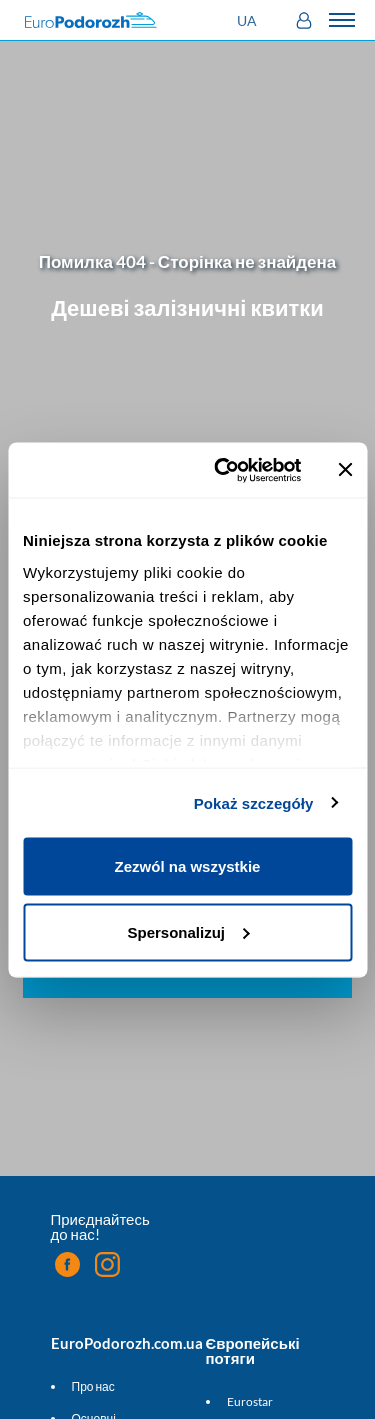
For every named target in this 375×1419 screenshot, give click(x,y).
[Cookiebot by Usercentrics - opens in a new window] (223, 470)
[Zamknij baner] (345, 470)
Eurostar (250, 1401)
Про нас (93, 1386)
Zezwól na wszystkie (188, 866)
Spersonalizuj (188, 931)
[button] (249, 20)
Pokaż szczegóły (254, 802)
